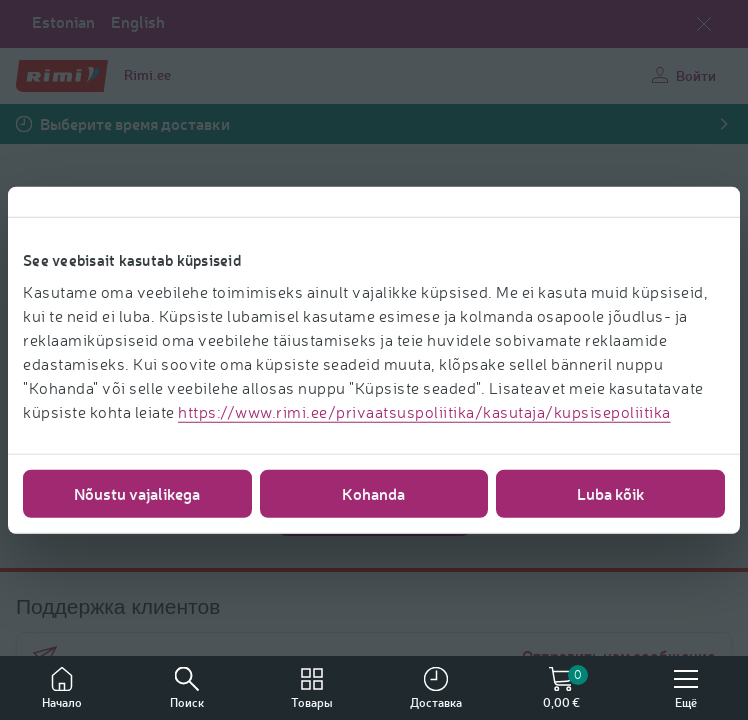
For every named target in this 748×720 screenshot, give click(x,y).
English (138, 22)
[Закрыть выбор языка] (704, 24)
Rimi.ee (147, 74)
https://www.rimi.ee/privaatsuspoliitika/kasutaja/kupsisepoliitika (424, 411)
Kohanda (373, 492)
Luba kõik (611, 492)
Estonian (63, 22)
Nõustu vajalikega (137, 492)
